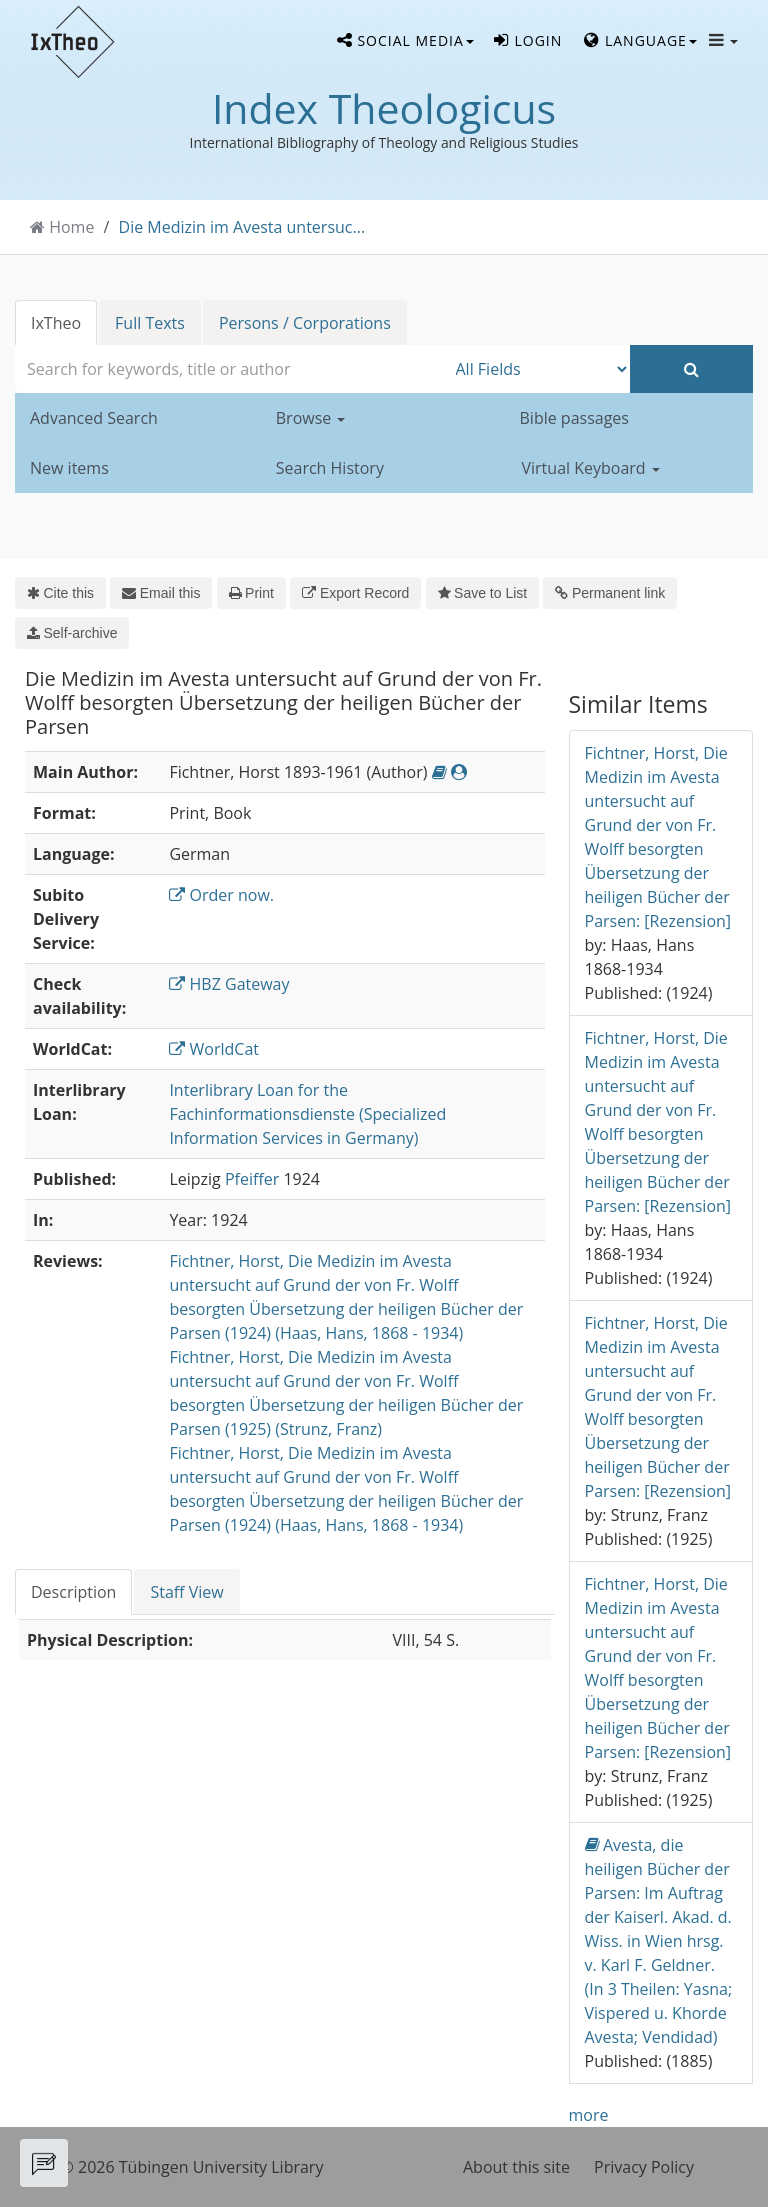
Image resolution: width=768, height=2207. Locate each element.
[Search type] (538, 369)
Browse (311, 418)
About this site (516, 2167)
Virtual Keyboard (591, 468)
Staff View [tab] (186, 1592)
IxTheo (56, 323)
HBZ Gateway (229, 984)
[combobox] (230, 369)
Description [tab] (73, 1592)
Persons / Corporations (305, 323)
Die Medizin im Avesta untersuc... (242, 227)
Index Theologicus (384, 108)
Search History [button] (330, 468)
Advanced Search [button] (94, 418)
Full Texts (150, 323)
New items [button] (69, 468)
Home (71, 227)
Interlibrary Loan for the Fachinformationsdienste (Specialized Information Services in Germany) (307, 1114)
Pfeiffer (252, 1179)
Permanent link (610, 593)
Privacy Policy (644, 2167)
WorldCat (214, 1049)
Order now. (221, 895)
